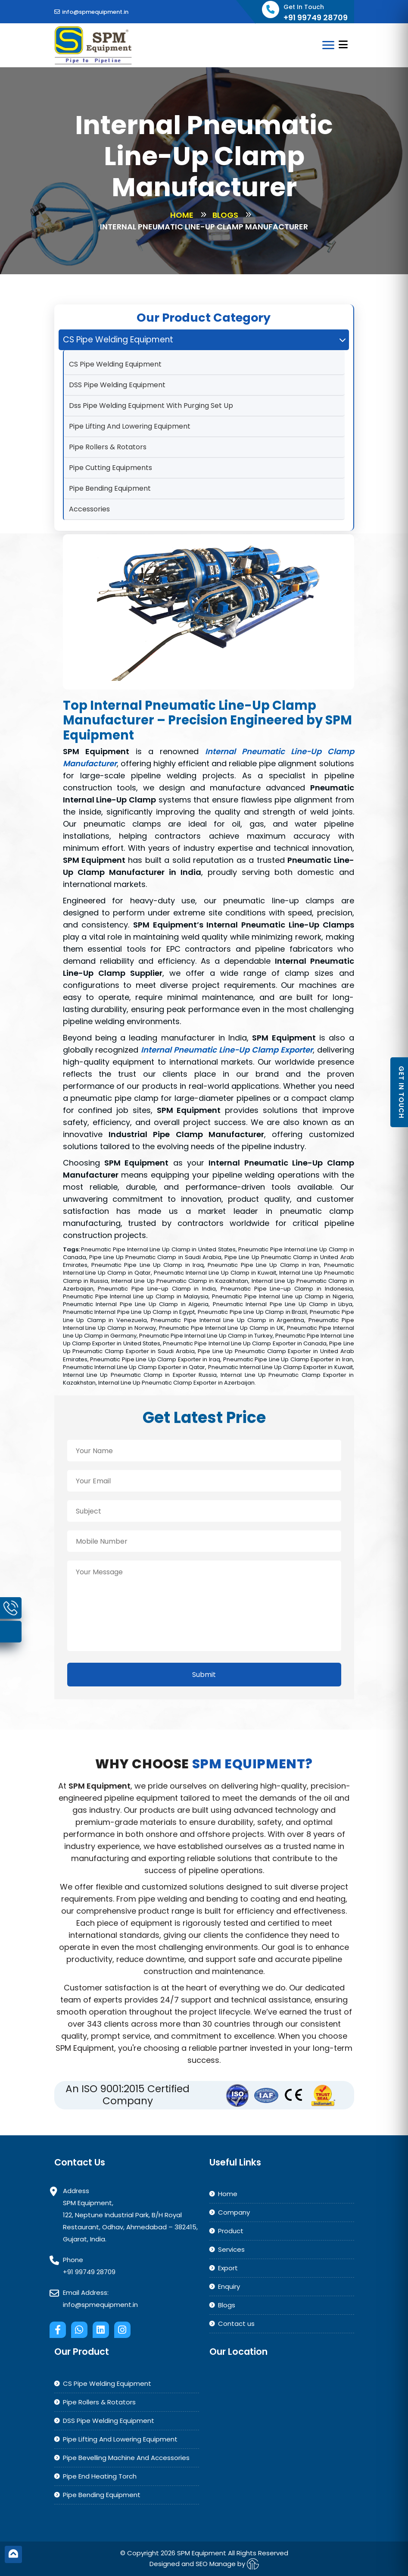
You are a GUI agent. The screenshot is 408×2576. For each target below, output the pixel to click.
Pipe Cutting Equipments (110, 468)
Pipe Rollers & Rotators (107, 447)
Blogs (225, 215)
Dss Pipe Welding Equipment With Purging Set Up (151, 406)
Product (230, 2230)
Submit (204, 1675)
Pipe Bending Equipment (110, 488)
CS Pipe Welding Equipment (115, 364)
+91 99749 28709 (89, 2271)
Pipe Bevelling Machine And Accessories (126, 2457)
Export (228, 2267)
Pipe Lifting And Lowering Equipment (129, 426)
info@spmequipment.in (91, 12)
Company (234, 2212)
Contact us (236, 2323)
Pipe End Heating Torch (100, 2476)
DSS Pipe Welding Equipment (117, 385)
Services (231, 2249)
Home (181, 215)
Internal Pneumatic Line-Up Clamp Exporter (226, 1049)
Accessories (89, 509)
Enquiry (229, 2286)
